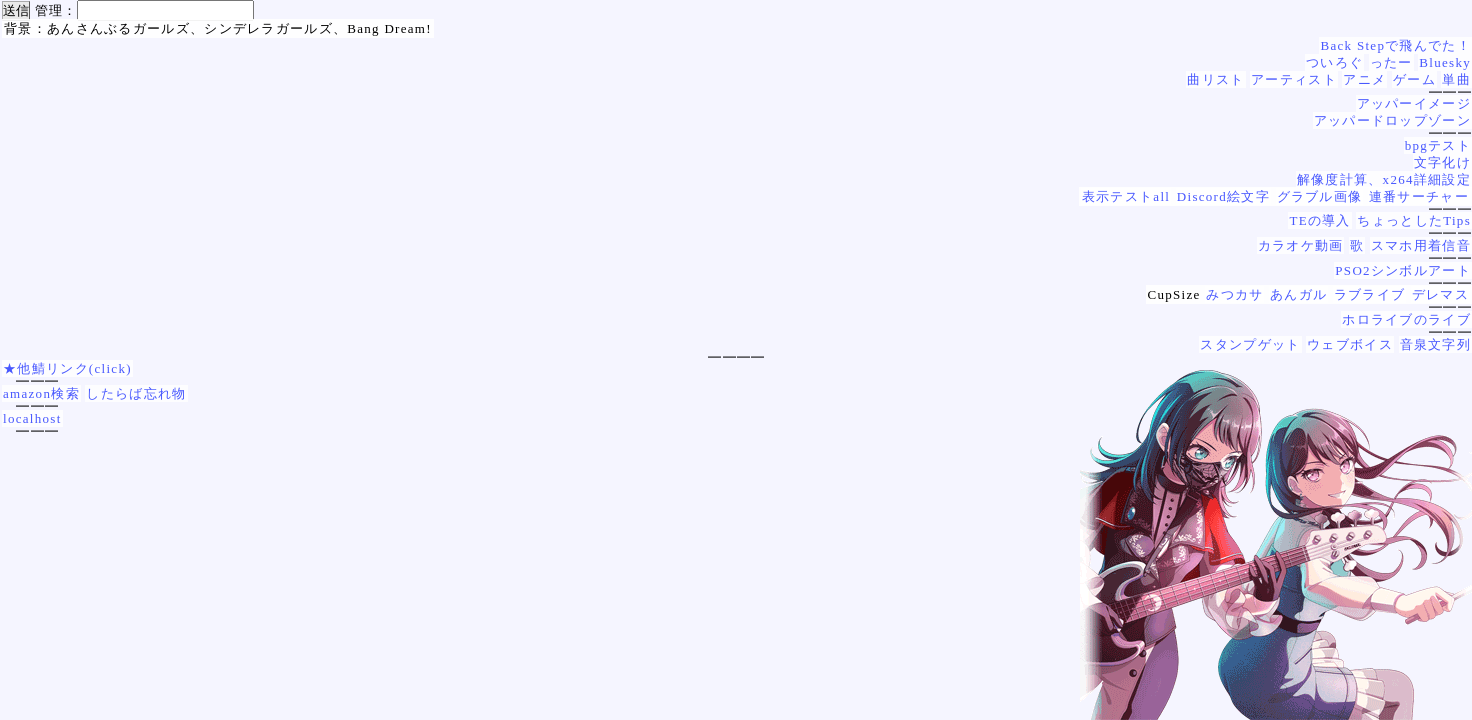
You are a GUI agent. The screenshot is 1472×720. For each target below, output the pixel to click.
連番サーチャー (1419, 196)
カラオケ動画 (1301, 245)
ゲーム (1414, 79)
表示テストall (1126, 196)
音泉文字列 (1436, 344)
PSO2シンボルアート (1403, 270)
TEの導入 (1319, 220)
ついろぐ (1334, 62)
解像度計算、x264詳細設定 (1384, 179)
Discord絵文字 (1223, 196)
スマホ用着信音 (1421, 245)
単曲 (1456, 79)
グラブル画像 (1320, 196)
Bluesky (1445, 62)
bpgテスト (1438, 145)
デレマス (1440, 294)
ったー (1391, 62)
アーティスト (1294, 79)
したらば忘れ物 (136, 393)
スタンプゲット (1250, 344)
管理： (56, 10)
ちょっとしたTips (1414, 220)
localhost (32, 418)
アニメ (1364, 79)
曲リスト (1215, 79)
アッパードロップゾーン (1392, 120)
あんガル (1298, 294)
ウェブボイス (1350, 344)
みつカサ (1234, 294)
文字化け (1442, 162)
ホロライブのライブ (1406, 319)
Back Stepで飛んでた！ (1395, 45)
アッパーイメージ (1414, 103)
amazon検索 (41, 393)
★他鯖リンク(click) (67, 368)
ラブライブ (1370, 294)
